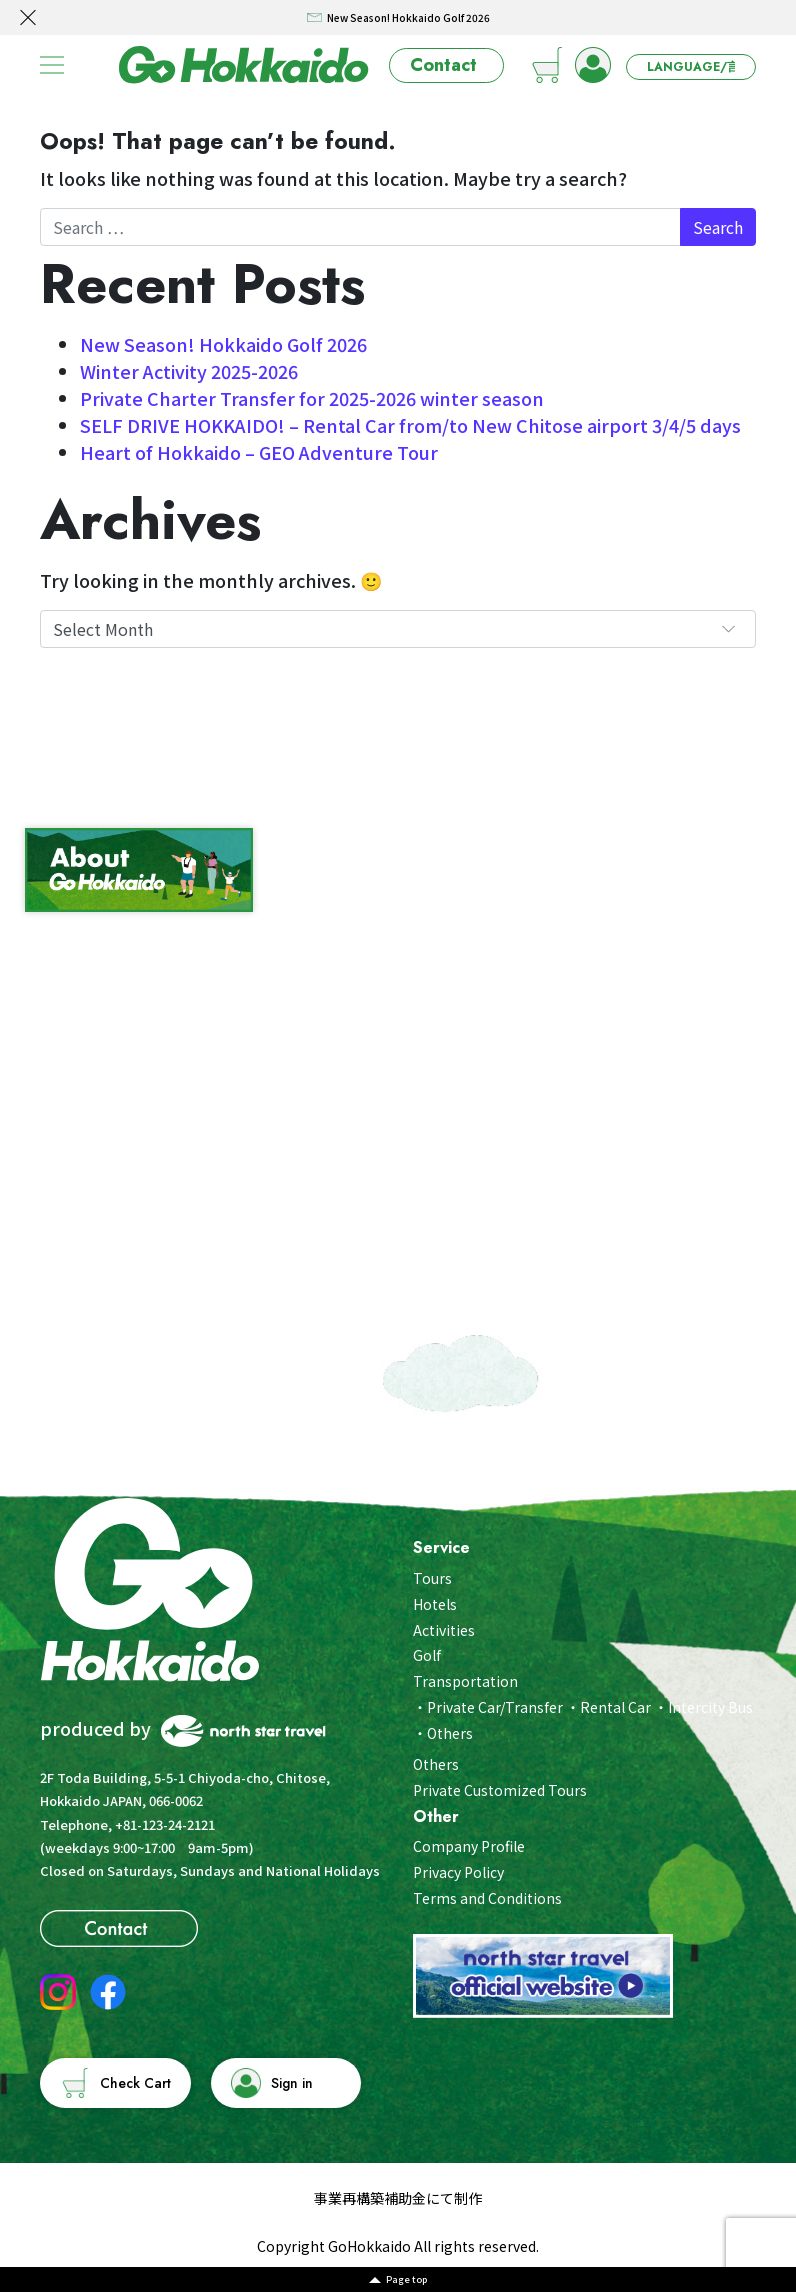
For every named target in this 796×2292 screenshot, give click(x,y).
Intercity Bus (710, 1707)
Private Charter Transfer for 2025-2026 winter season (312, 398)
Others (450, 1733)
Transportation (465, 1681)
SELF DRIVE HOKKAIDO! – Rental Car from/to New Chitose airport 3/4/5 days (410, 425)
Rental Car (615, 1707)
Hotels (435, 1604)
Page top (406, 2279)
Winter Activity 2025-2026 (189, 371)
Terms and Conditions (487, 1898)
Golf (427, 1655)
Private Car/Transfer (495, 1707)
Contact (443, 65)
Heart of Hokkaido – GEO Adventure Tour (259, 452)
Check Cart (135, 2083)
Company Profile (469, 1846)
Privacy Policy (458, 1872)
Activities (444, 1630)
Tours (432, 1578)
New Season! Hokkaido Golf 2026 (223, 344)
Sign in (292, 2083)
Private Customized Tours (500, 1790)
